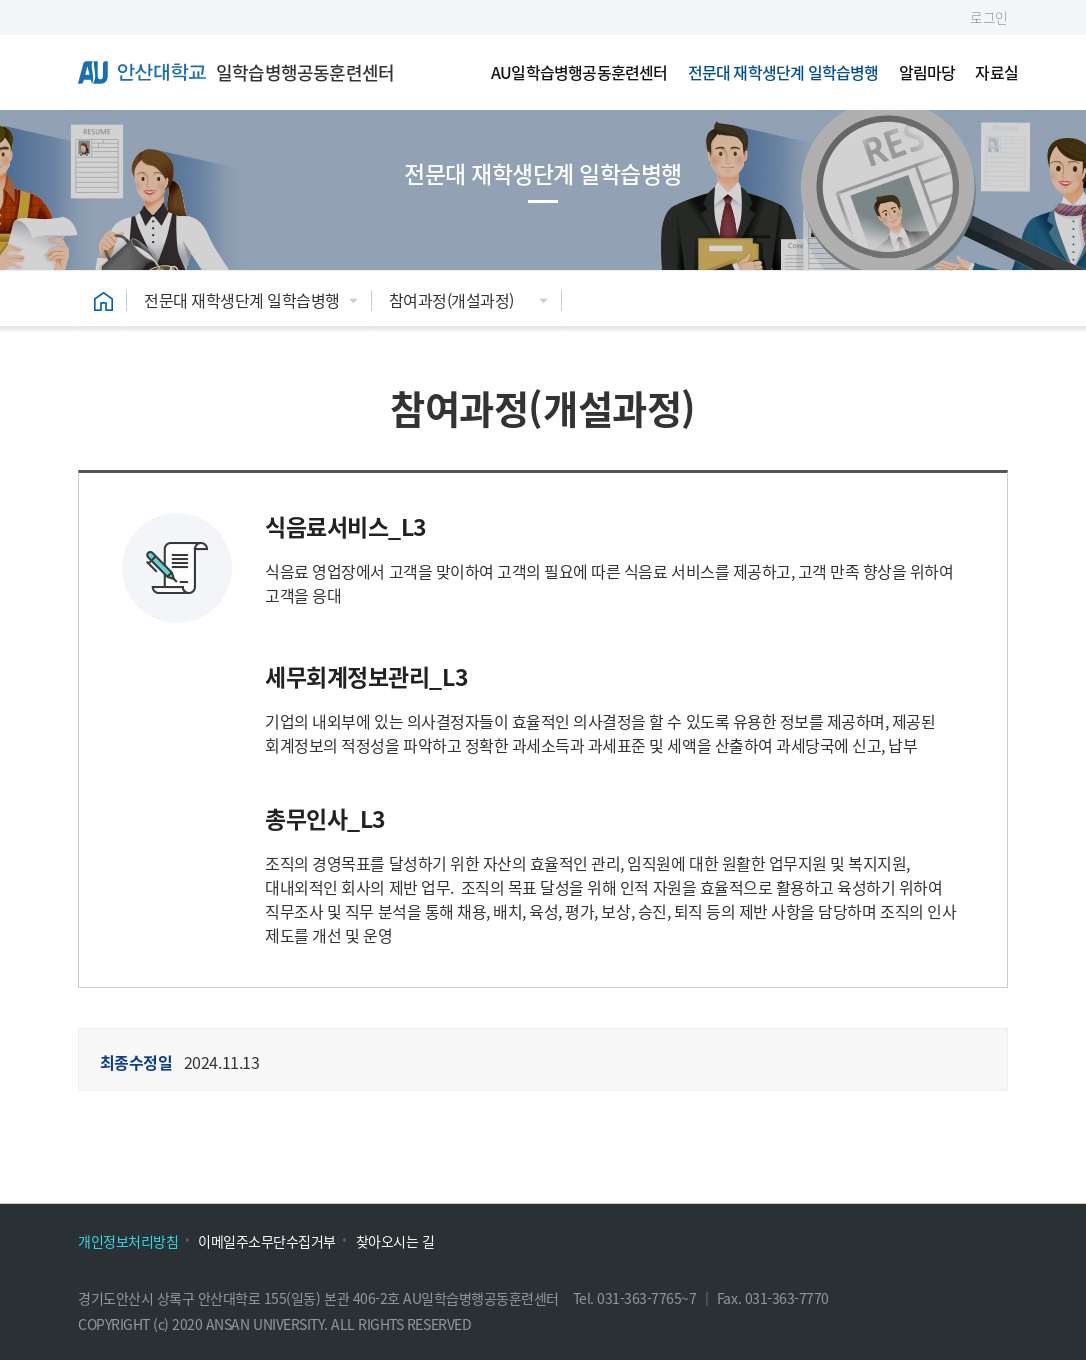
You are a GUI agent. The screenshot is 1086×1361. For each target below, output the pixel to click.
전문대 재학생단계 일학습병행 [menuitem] (783, 72)
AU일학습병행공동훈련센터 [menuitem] (579, 72)
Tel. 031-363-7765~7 (636, 1298)
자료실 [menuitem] (996, 72)
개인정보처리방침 (128, 1241)
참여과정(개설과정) (451, 300)
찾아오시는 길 (395, 1241)
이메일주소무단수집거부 (267, 1241)
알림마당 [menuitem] (927, 72)
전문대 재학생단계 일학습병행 (242, 300)
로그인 (989, 17)
